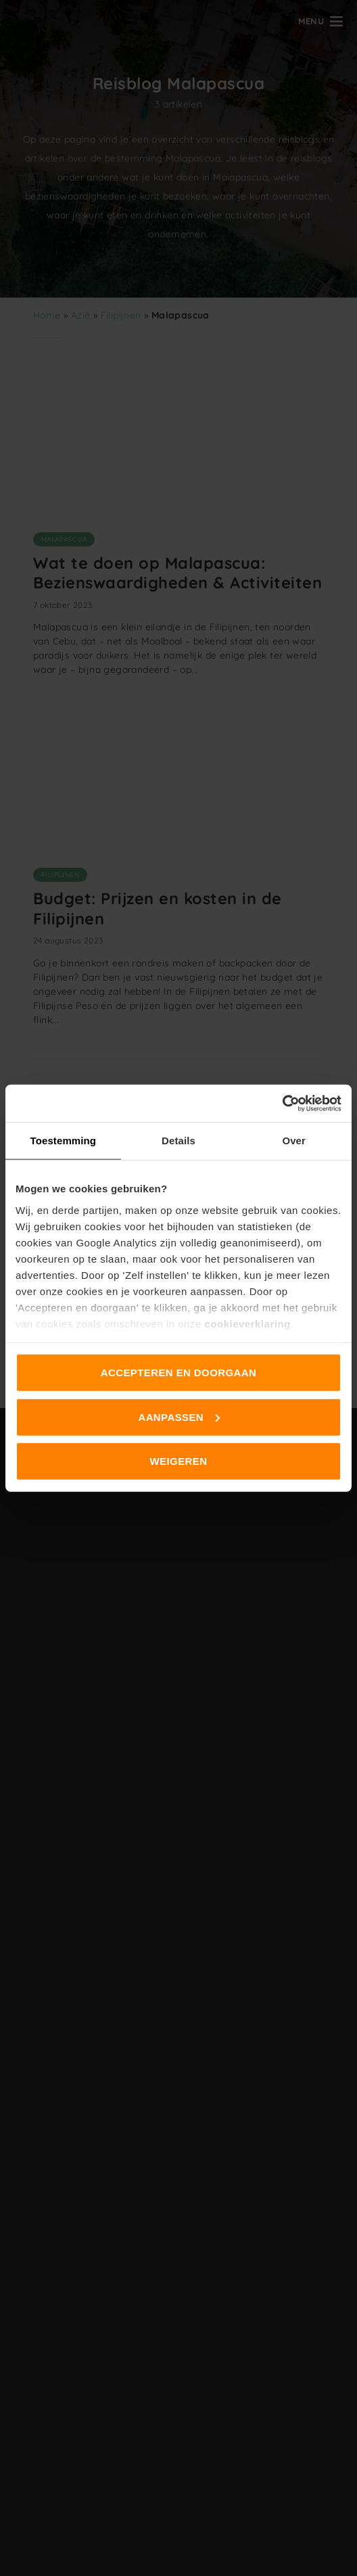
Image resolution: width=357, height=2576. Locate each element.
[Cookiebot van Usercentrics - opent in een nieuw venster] (282, 1103)
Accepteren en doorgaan (178, 1372)
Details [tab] (178, 1140)
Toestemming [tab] (63, 1140)
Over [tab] (294, 1140)
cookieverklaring (247, 1323)
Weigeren (179, 1461)
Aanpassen (179, 1416)
